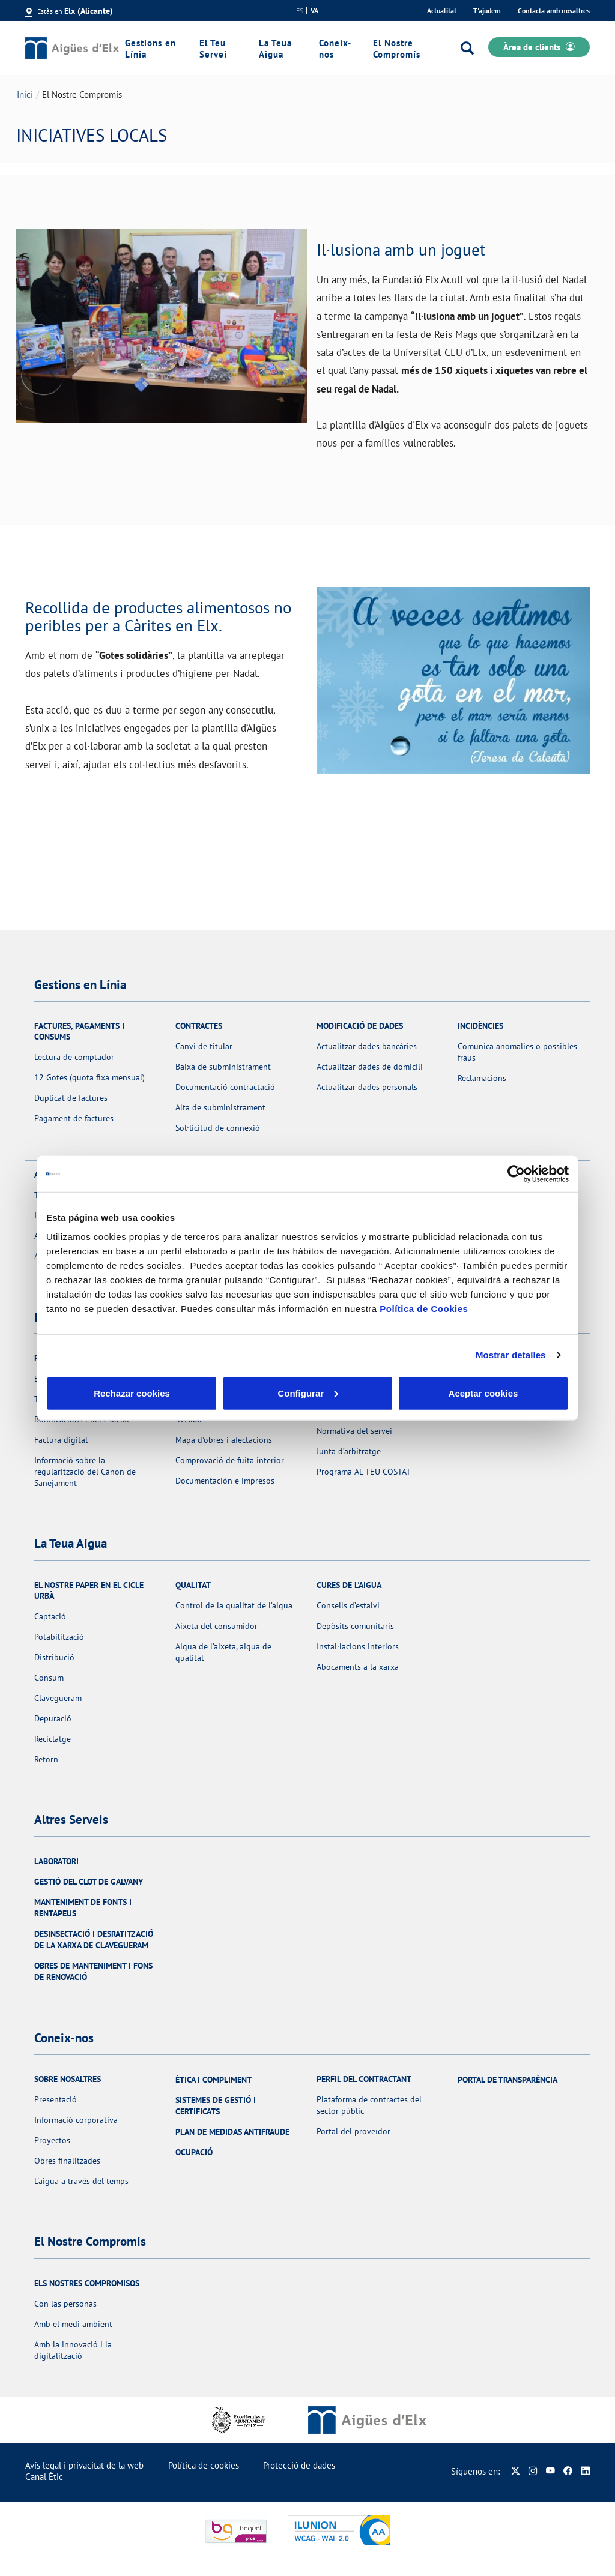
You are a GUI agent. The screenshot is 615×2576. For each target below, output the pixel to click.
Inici (25, 94)
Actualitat (441, 10)
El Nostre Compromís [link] (396, 48)
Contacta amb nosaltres (554, 10)
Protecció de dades (299, 2465)
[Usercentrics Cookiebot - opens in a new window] (516, 1174)
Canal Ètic (44, 2476)
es (299, 10)
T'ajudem (487, 10)
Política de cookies (203, 2465)
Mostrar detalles (511, 1355)
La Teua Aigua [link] (275, 48)
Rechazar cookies (132, 1393)
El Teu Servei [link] (213, 48)
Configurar (307, 1393)
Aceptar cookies (483, 1393)
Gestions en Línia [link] (150, 48)
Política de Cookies (424, 1308)
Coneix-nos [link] (335, 48)
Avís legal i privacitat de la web (84, 2465)
